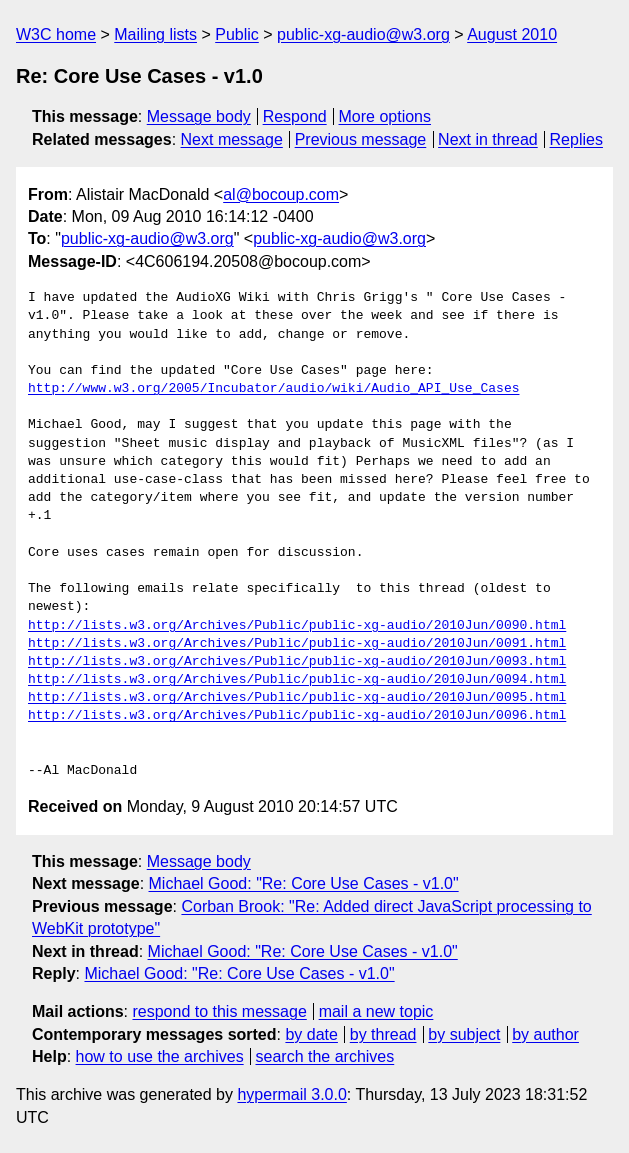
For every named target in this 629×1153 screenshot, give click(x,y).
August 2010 (512, 34)
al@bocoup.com (281, 194)
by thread (383, 1034)
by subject (464, 1034)
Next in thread (488, 139)
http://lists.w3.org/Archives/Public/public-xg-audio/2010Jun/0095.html (297, 698)
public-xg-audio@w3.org (363, 34)
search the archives (325, 1056)
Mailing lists (155, 34)
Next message (232, 139)
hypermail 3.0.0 (291, 1094)
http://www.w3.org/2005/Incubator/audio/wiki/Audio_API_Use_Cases (273, 389)
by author (545, 1034)
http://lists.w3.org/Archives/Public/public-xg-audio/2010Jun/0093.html (297, 662)
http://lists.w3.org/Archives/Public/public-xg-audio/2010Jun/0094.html (297, 680)
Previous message (361, 139)
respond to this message (219, 1011)
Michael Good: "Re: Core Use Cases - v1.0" (304, 883)
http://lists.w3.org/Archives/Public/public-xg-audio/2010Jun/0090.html (297, 626)
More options (385, 116)
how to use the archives (160, 1056)
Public (237, 34)
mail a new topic (376, 1011)
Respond (295, 116)
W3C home (56, 34)
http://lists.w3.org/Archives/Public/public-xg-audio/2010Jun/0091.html (297, 644)
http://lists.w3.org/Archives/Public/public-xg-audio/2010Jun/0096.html (297, 716)
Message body (199, 116)
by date (311, 1034)
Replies (576, 139)
